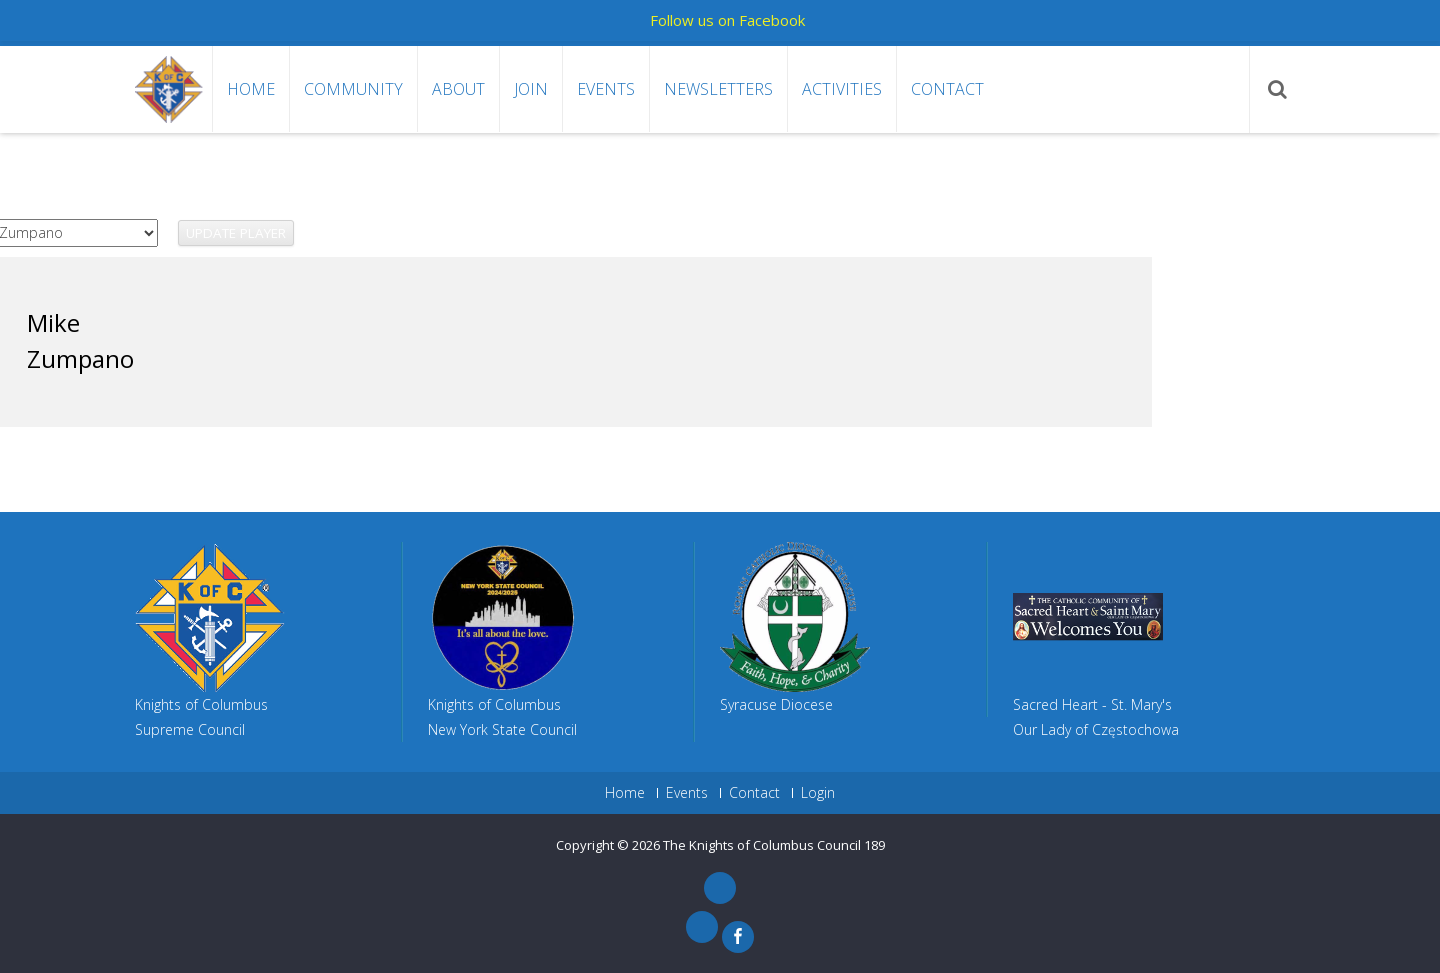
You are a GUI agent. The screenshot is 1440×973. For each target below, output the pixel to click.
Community (353, 89)
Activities (842, 89)
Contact (947, 89)
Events (606, 89)
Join (531, 89)
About (458, 89)
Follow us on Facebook (727, 20)
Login (818, 793)
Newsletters (718, 89)
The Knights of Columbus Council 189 (774, 845)
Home (251, 89)
